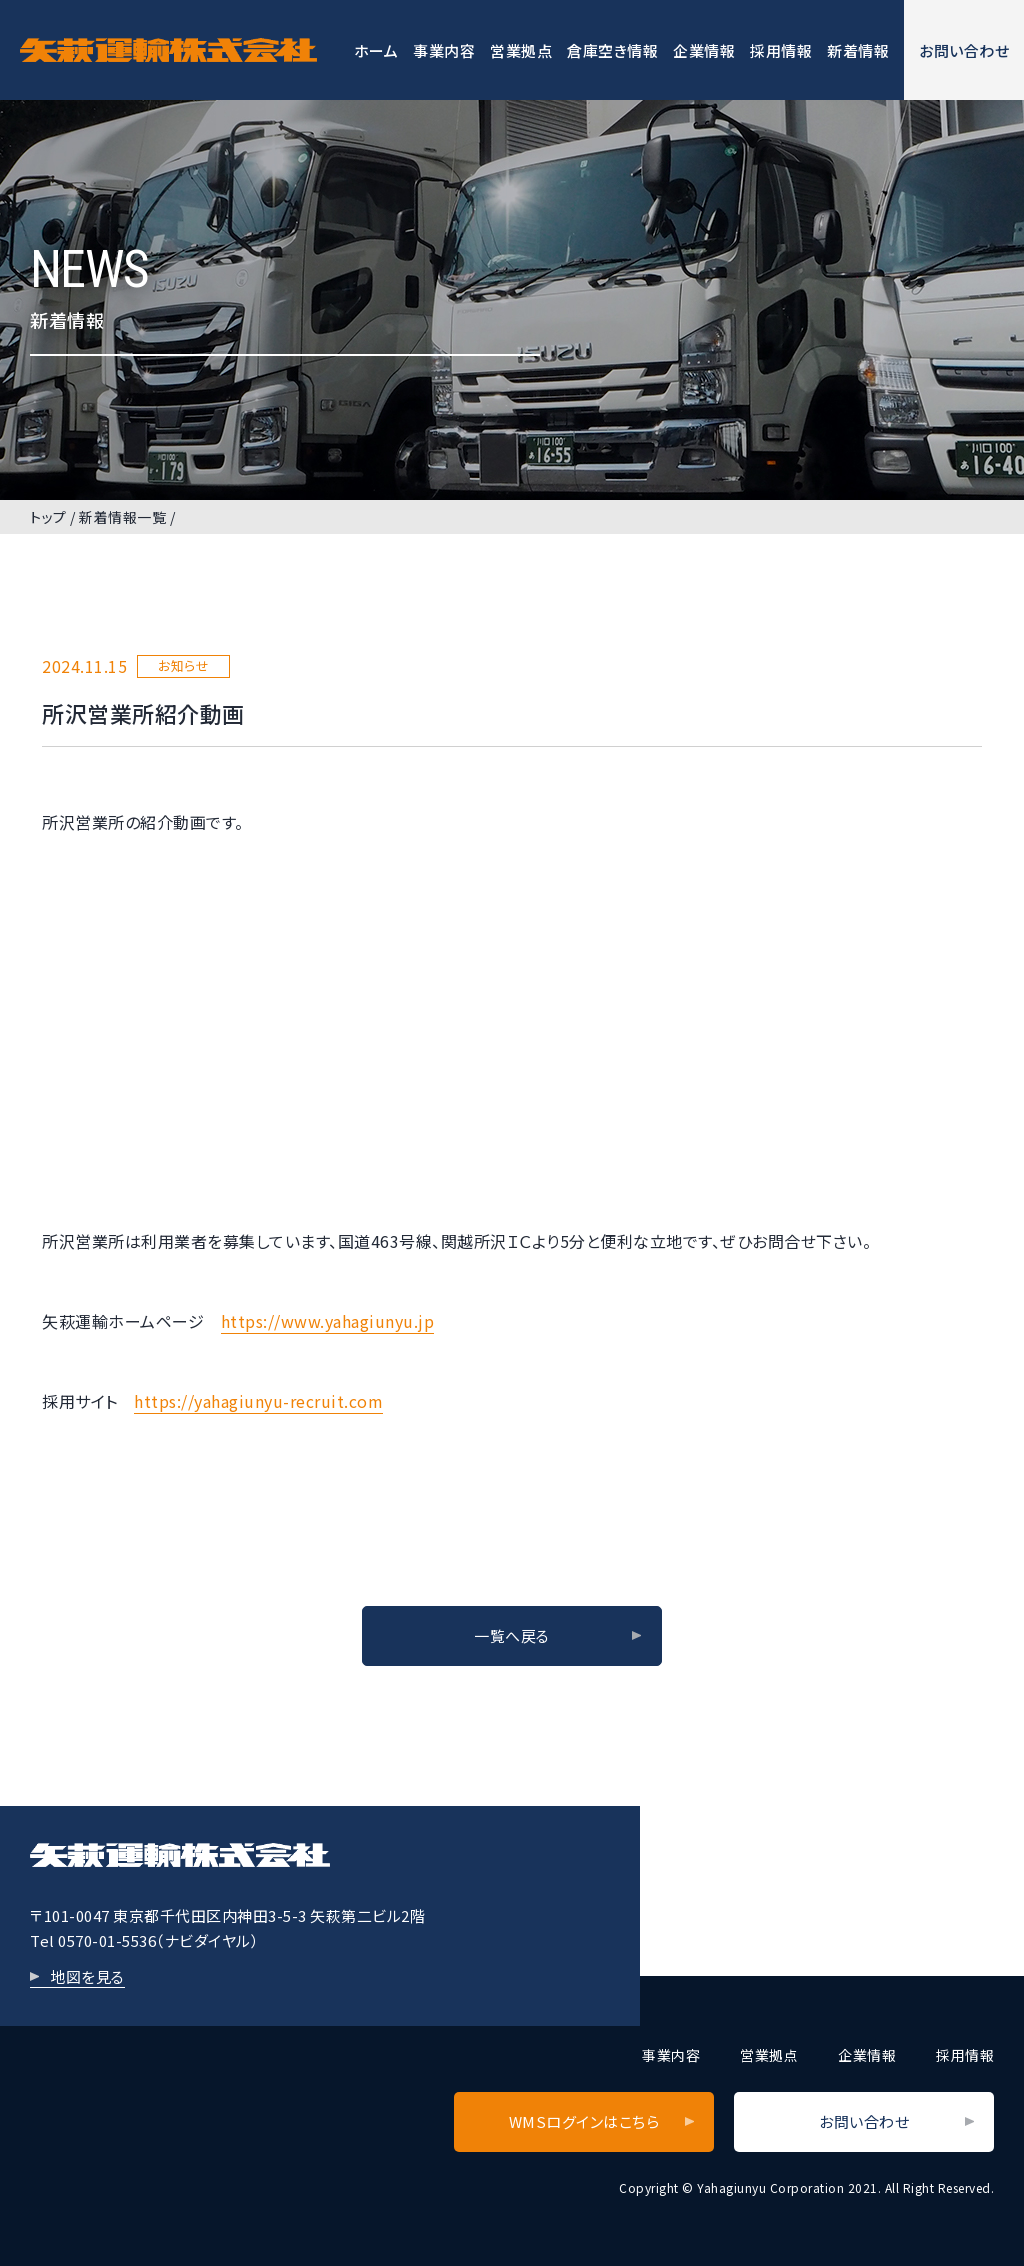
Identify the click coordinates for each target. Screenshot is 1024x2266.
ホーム (376, 50)
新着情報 (858, 50)
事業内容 (444, 50)
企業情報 (704, 50)
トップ (48, 517)
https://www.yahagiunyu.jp (328, 1321)
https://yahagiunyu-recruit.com (258, 1401)
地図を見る (87, 1976)
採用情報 (781, 50)
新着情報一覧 (122, 517)
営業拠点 (521, 50)
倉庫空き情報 (612, 50)
